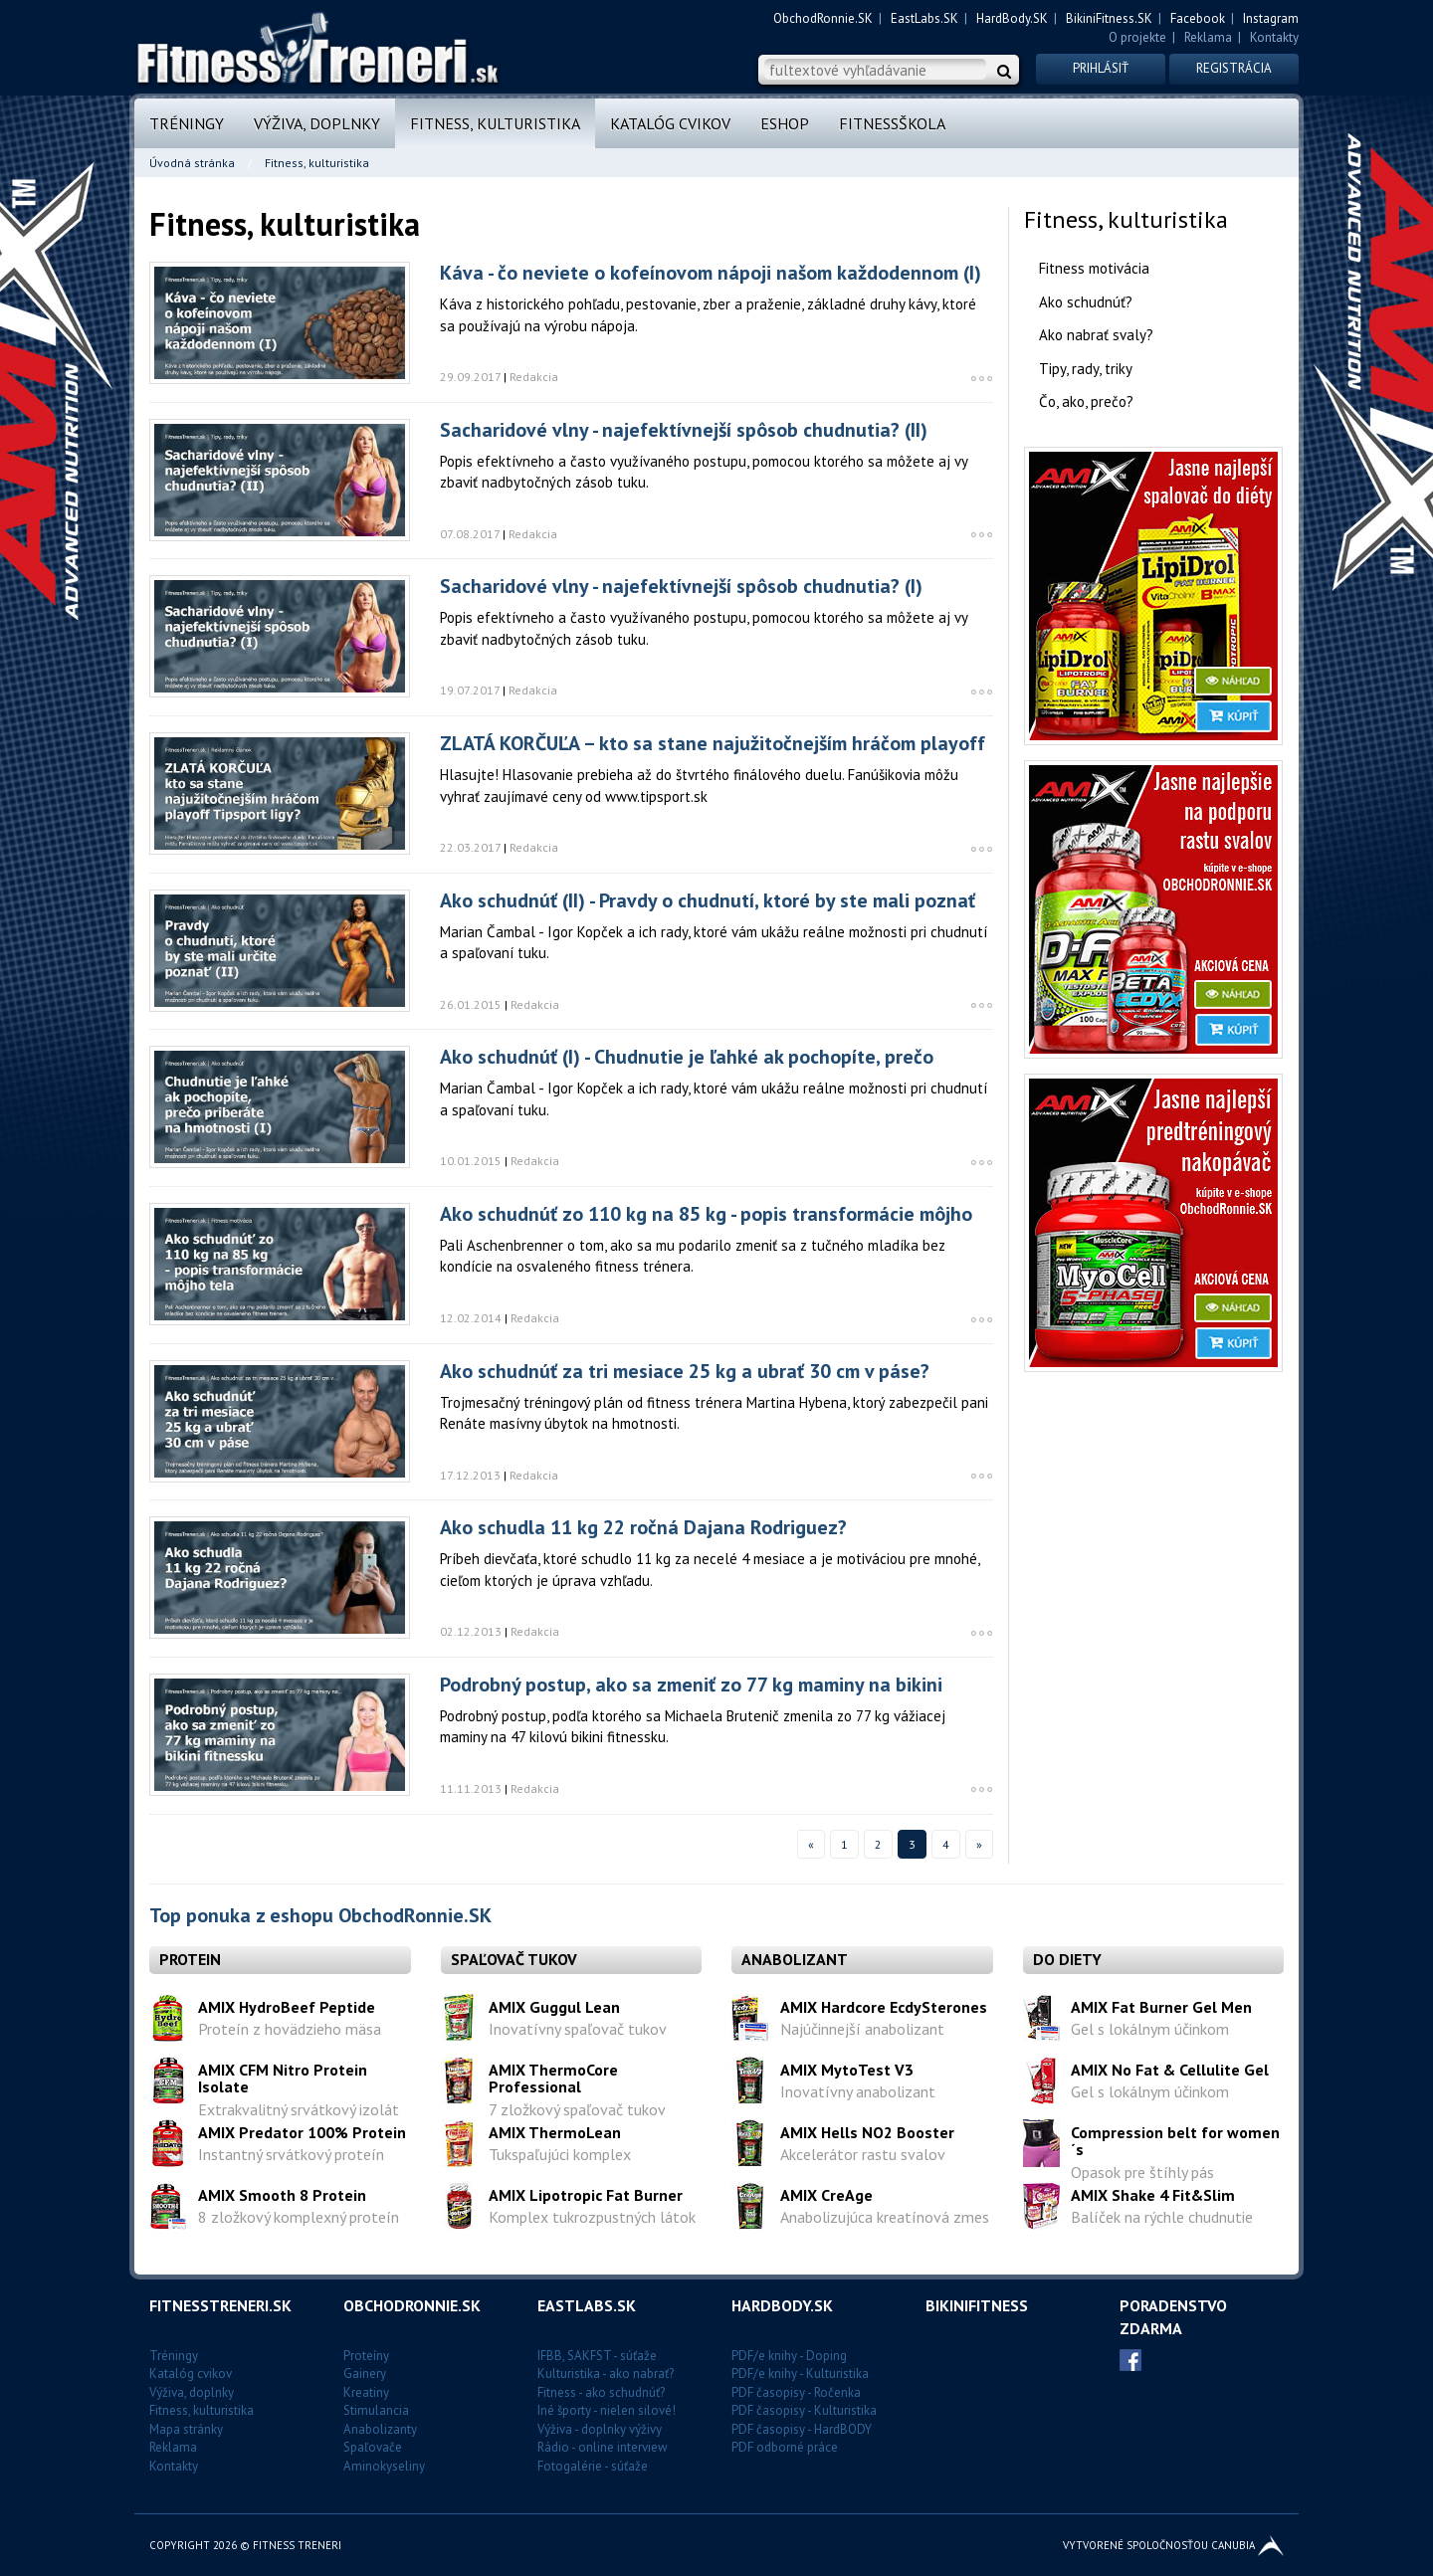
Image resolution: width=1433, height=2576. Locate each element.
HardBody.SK (1012, 18)
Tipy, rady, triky (1085, 368)
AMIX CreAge (826, 2195)
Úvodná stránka (192, 162)
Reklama (1208, 37)
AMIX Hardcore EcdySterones (883, 2007)
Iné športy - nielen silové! (606, 2410)
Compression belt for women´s (1175, 2141)
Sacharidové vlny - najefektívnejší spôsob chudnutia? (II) (683, 430)
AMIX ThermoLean (555, 2132)
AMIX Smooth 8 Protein (282, 2195)
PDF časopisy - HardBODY (801, 2429)
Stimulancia (376, 2410)
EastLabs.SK (924, 18)
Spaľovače (372, 2447)
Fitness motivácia (1094, 268)
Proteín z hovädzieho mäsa (289, 2029)
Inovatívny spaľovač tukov (578, 2029)
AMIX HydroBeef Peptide (286, 2007)
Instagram (1271, 18)
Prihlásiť (1100, 68)
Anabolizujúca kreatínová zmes (884, 2217)
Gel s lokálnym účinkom (1150, 2029)
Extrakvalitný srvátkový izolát (298, 2109)
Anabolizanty (380, 2429)
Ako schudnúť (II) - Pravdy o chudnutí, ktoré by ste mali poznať (707, 900)
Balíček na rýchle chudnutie (1162, 2217)
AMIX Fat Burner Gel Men (1161, 2007)
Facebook (1197, 18)
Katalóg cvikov (670, 123)
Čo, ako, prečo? (1086, 401)
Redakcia (534, 376)
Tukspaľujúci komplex (560, 2154)
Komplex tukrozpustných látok (592, 2217)
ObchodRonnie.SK (823, 18)
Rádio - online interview (602, 2447)
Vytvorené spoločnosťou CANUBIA (1173, 2545)
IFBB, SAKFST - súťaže (597, 2355)
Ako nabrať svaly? (1096, 334)
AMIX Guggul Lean (554, 2007)
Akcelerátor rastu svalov (862, 2154)
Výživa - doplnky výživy (599, 2429)
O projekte (1137, 37)
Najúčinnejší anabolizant (862, 2029)
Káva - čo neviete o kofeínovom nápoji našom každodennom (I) (710, 273)
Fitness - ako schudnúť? (601, 2392)
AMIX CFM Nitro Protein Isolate (282, 2078)
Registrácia (1234, 68)
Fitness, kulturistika (495, 123)
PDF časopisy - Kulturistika (804, 2410)
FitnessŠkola (892, 123)
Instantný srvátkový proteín (291, 2154)
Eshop (784, 123)
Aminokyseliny (384, 2466)
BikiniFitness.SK (1109, 18)
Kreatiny (366, 2392)
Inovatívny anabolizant (857, 2091)
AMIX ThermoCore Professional (553, 2078)
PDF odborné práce (784, 2447)
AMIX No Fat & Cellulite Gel (1170, 2070)
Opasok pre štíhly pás (1142, 2172)
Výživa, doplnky (317, 123)
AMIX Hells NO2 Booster (867, 2132)
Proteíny (366, 2355)
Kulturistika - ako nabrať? (605, 2373)
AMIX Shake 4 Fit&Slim (1153, 2195)
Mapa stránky (186, 2429)
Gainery (364, 2373)
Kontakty (1274, 37)
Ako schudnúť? (1085, 302)
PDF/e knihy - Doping (789, 2355)
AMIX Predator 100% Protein (302, 2132)
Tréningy (186, 123)
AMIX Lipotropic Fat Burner (586, 2195)
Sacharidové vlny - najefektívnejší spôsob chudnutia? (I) (681, 586)
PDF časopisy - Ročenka (796, 2392)
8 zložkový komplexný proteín (298, 2217)
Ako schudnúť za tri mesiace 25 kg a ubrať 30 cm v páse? (684, 1371)
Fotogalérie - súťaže (592, 2466)
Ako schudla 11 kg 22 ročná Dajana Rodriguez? (643, 1527)
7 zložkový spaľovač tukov (577, 2109)
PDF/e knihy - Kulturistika (800, 2373)
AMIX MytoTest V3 (847, 2070)
